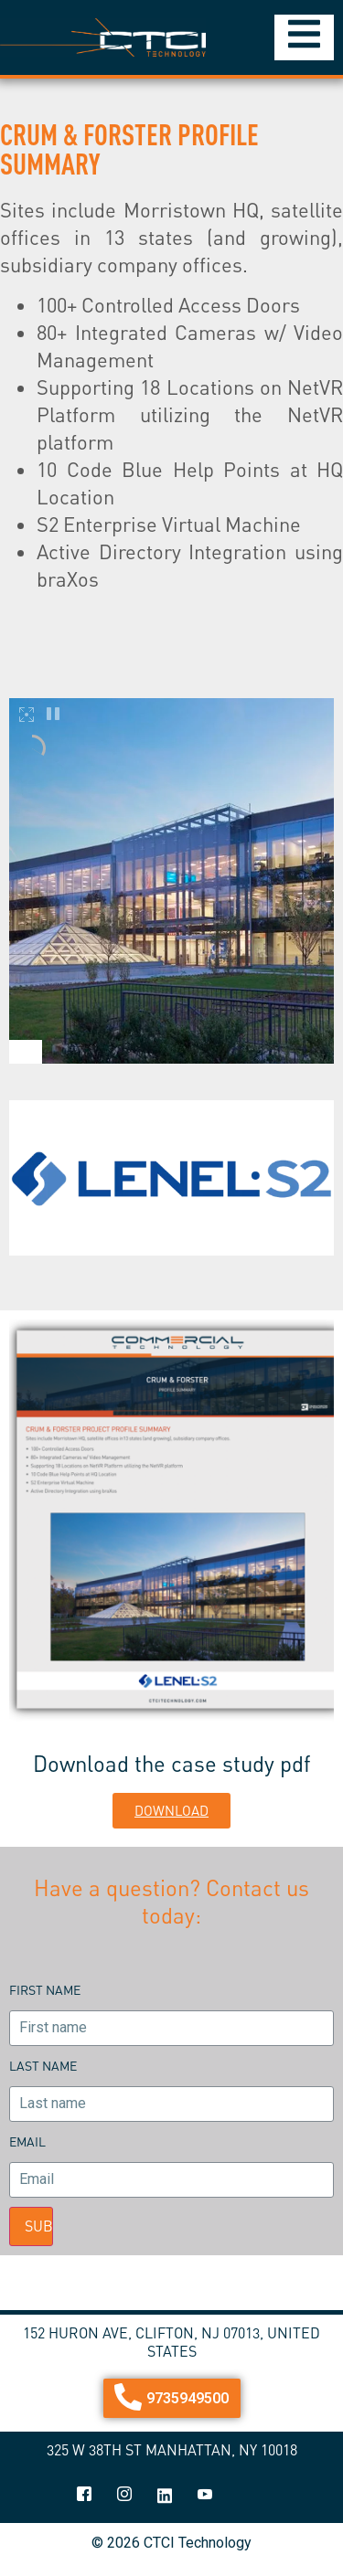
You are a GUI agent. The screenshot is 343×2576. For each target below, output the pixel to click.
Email (27, 2141)
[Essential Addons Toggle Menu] (304, 37)
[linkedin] (164, 2495)
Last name (43, 2065)
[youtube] (205, 2495)
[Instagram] (124, 2495)
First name (44, 1990)
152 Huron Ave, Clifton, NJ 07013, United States (171, 2342)
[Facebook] (84, 2495)
